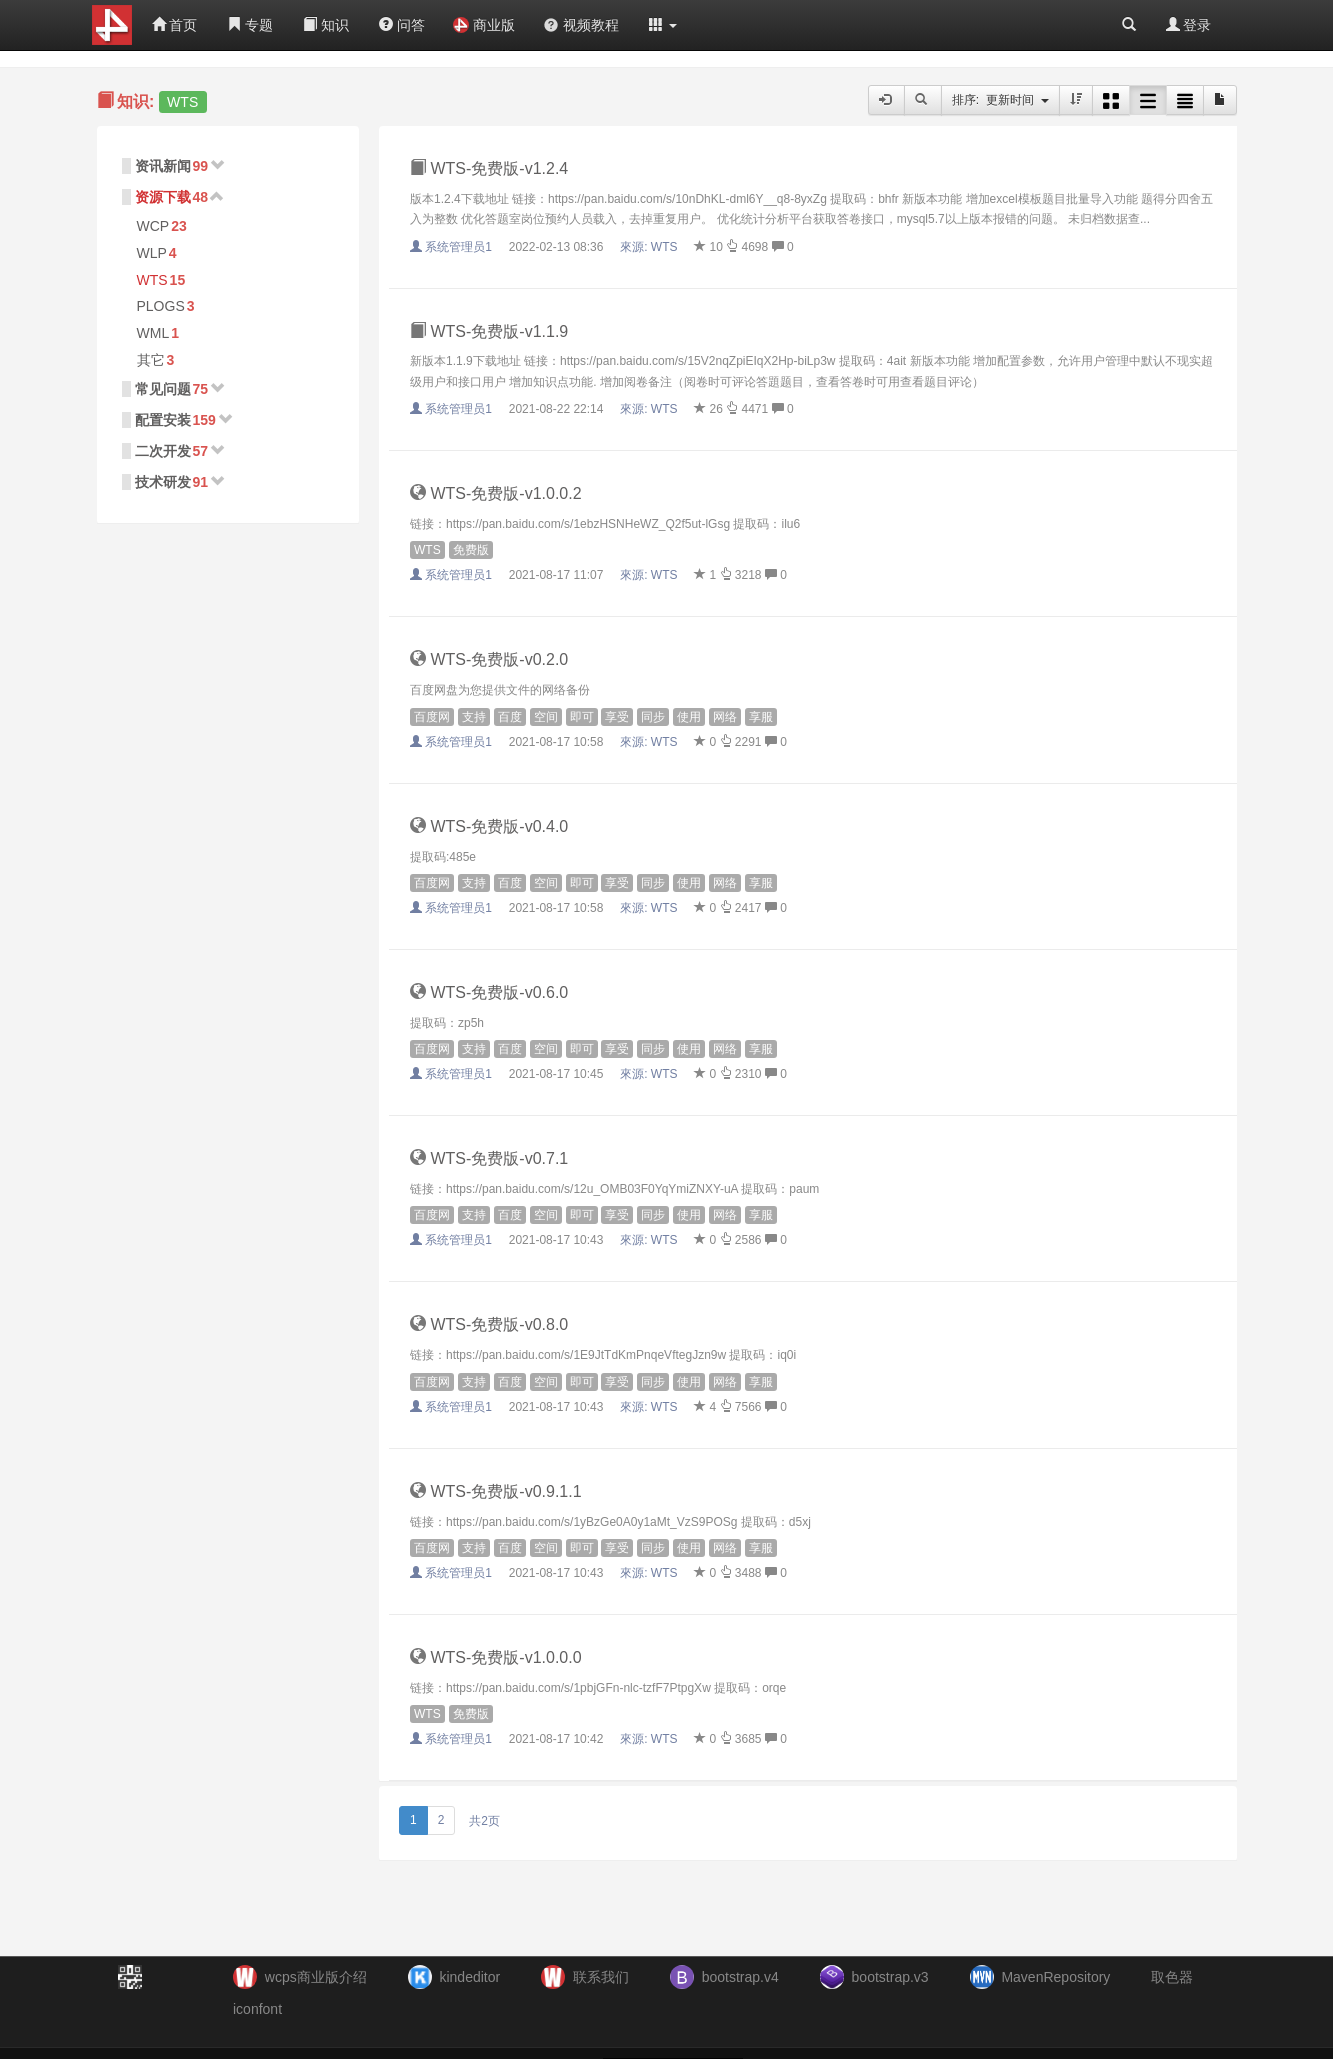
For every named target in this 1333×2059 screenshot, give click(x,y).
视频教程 (581, 25)
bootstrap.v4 (740, 1977)
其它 (151, 360)
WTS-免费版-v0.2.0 (489, 659)
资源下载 (163, 197)
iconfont (257, 2009)
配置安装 (163, 420)
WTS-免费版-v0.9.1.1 (496, 1491)
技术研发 (163, 482)
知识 (326, 25)
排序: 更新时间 (1000, 100)
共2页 (484, 1821)
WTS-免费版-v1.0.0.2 (496, 493)
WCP (153, 226)
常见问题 (163, 389)
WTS (152, 280)
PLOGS (161, 306)
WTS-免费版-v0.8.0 (489, 1324)
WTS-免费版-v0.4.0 (489, 826)
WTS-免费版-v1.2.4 (489, 168)
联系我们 (601, 1977)
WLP (152, 253)
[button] (663, 25)
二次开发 (163, 451)
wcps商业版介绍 (316, 1977)
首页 (175, 25)
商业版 (484, 25)
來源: (650, 247)
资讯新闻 (163, 166)
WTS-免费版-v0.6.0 (489, 992)
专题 (250, 25)
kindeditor (469, 1977)
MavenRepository (1055, 1977)
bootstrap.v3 (890, 1977)
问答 (402, 25)
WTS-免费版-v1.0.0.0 (496, 1657)
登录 (1189, 25)
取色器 (1172, 1977)
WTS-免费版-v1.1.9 (489, 331)
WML (153, 333)
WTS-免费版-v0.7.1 (489, 1158)
